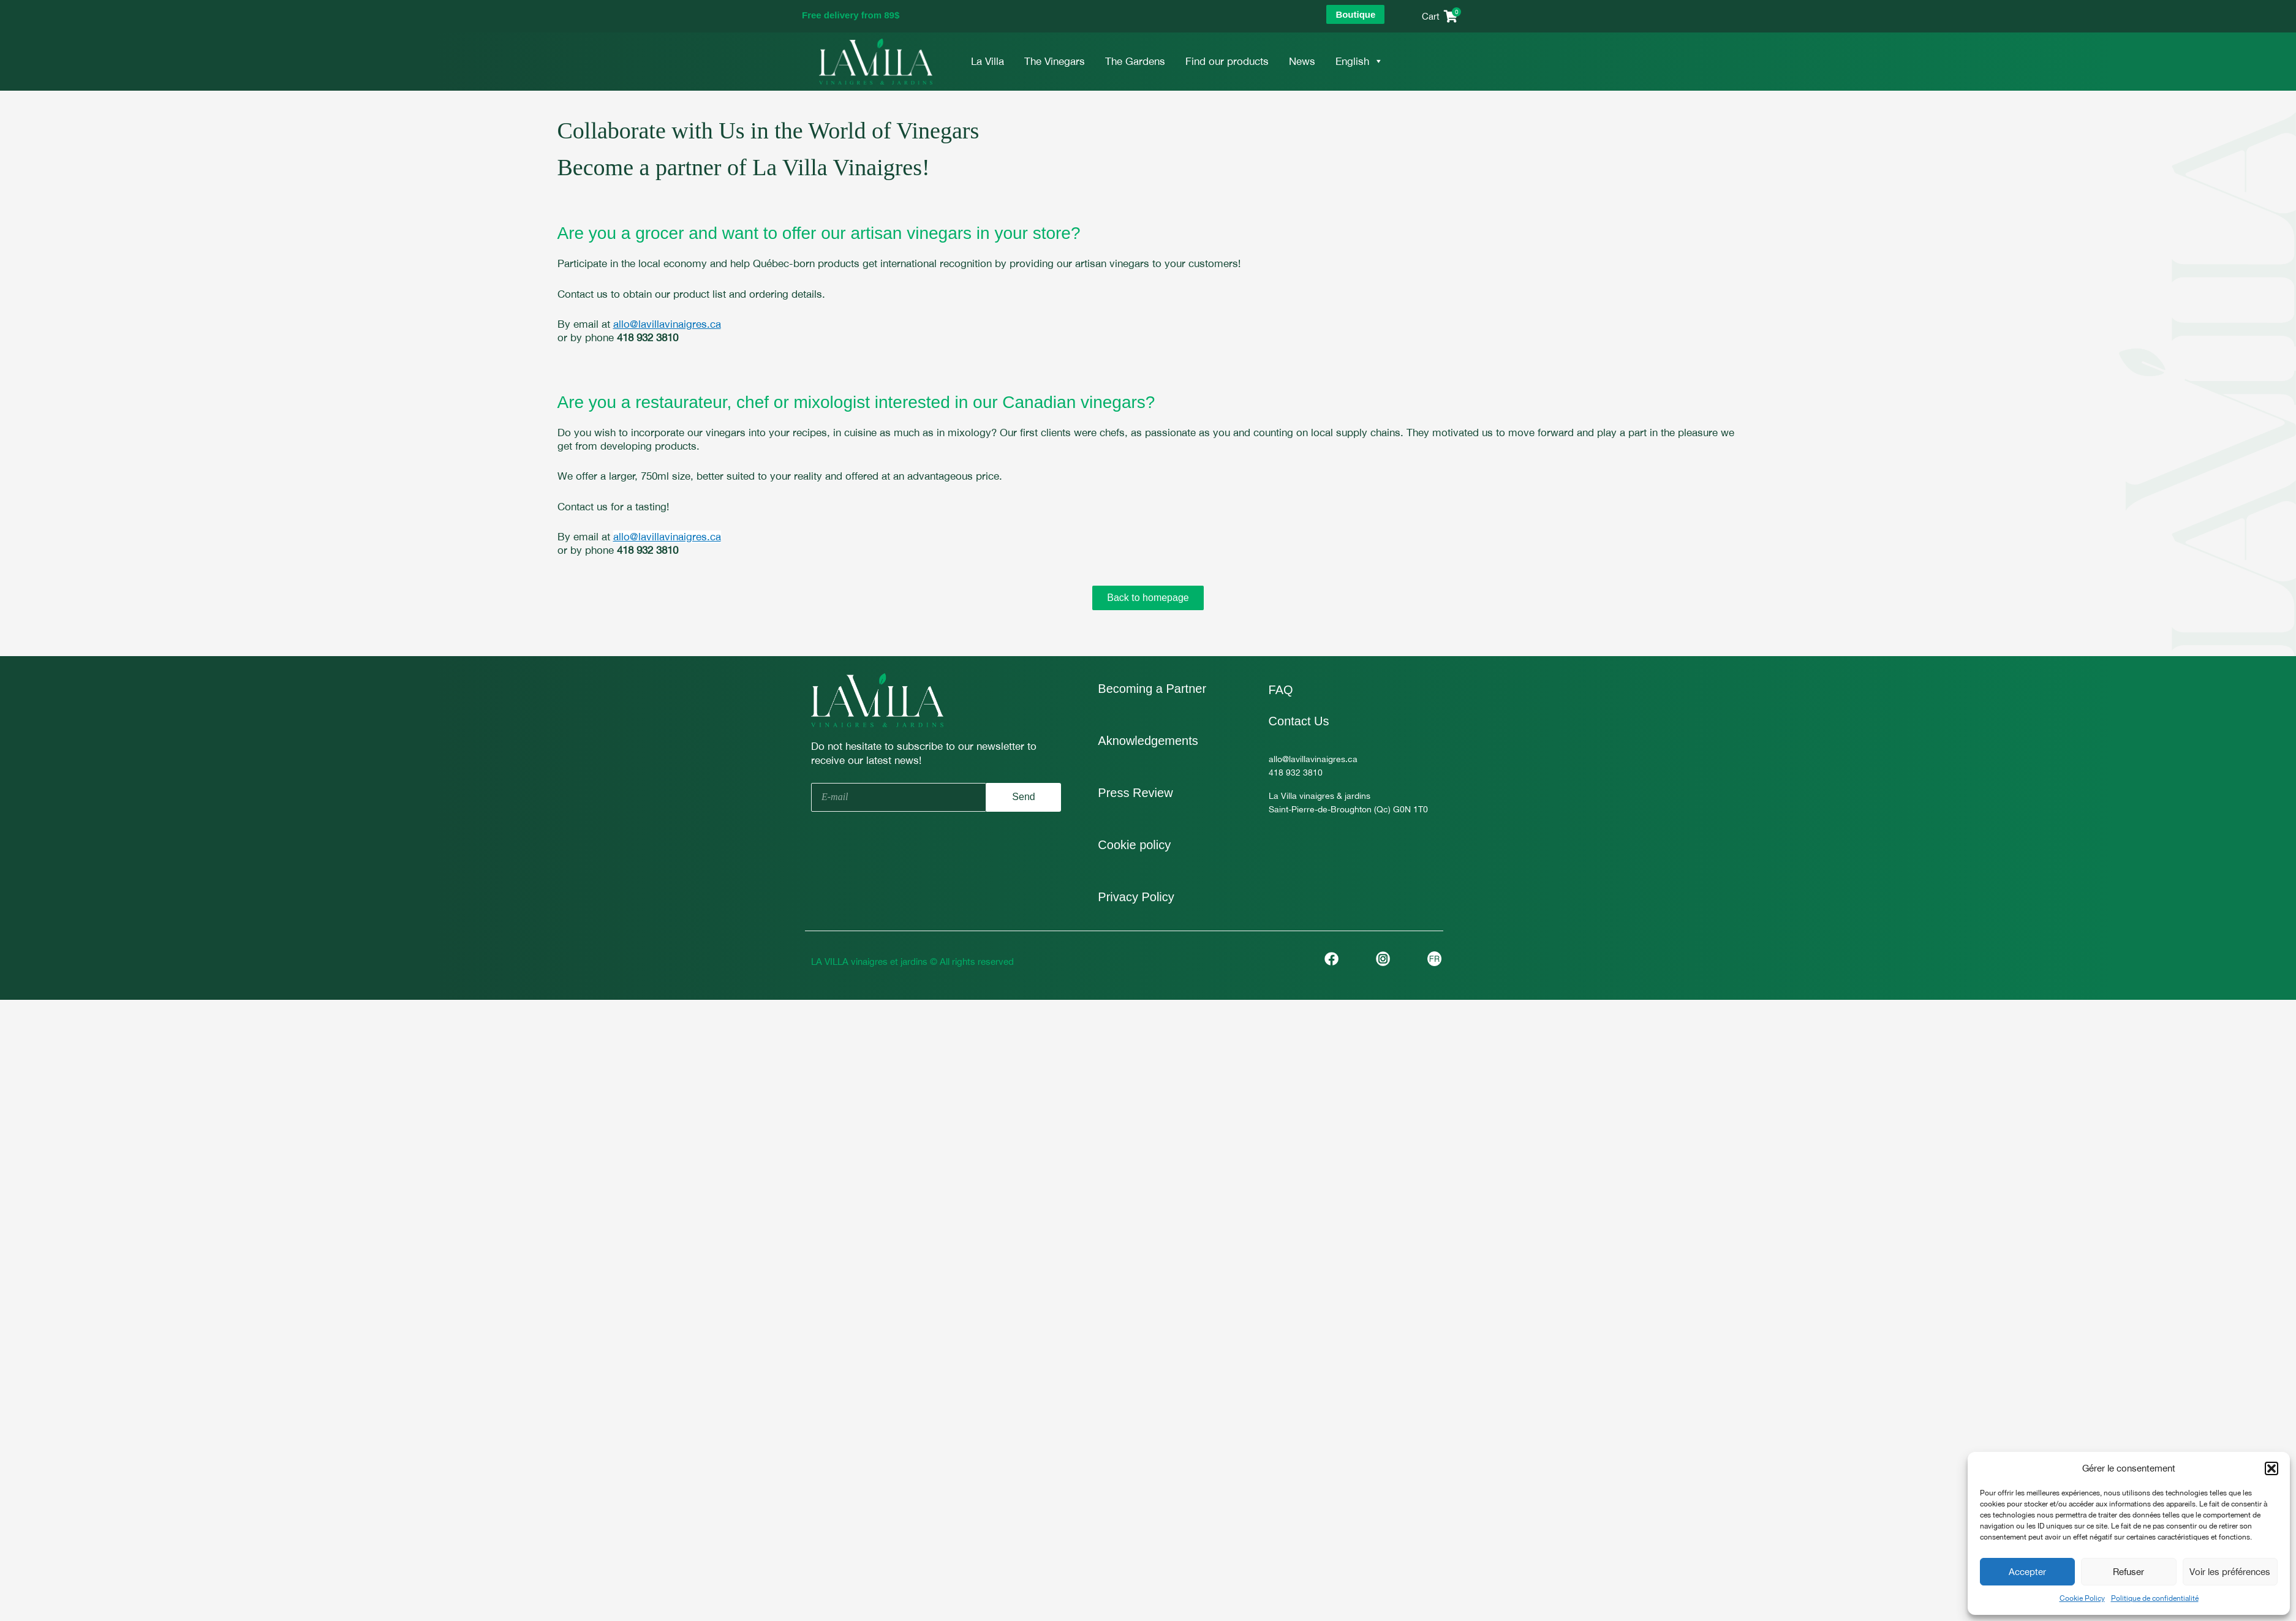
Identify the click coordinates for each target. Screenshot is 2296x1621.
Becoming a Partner (1152, 688)
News (1302, 61)
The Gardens (1135, 61)
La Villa (987, 61)
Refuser (2128, 1571)
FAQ (1281, 690)
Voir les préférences (2229, 1571)
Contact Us (1299, 721)
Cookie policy (1134, 845)
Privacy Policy (1136, 897)
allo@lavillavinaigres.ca (667, 324)
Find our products (1227, 61)
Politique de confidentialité (2155, 1598)
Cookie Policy (2082, 1598)
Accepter (2027, 1571)
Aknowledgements (1148, 740)
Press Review (1135, 792)
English (1359, 61)
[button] (2271, 1468)
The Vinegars (1054, 61)
